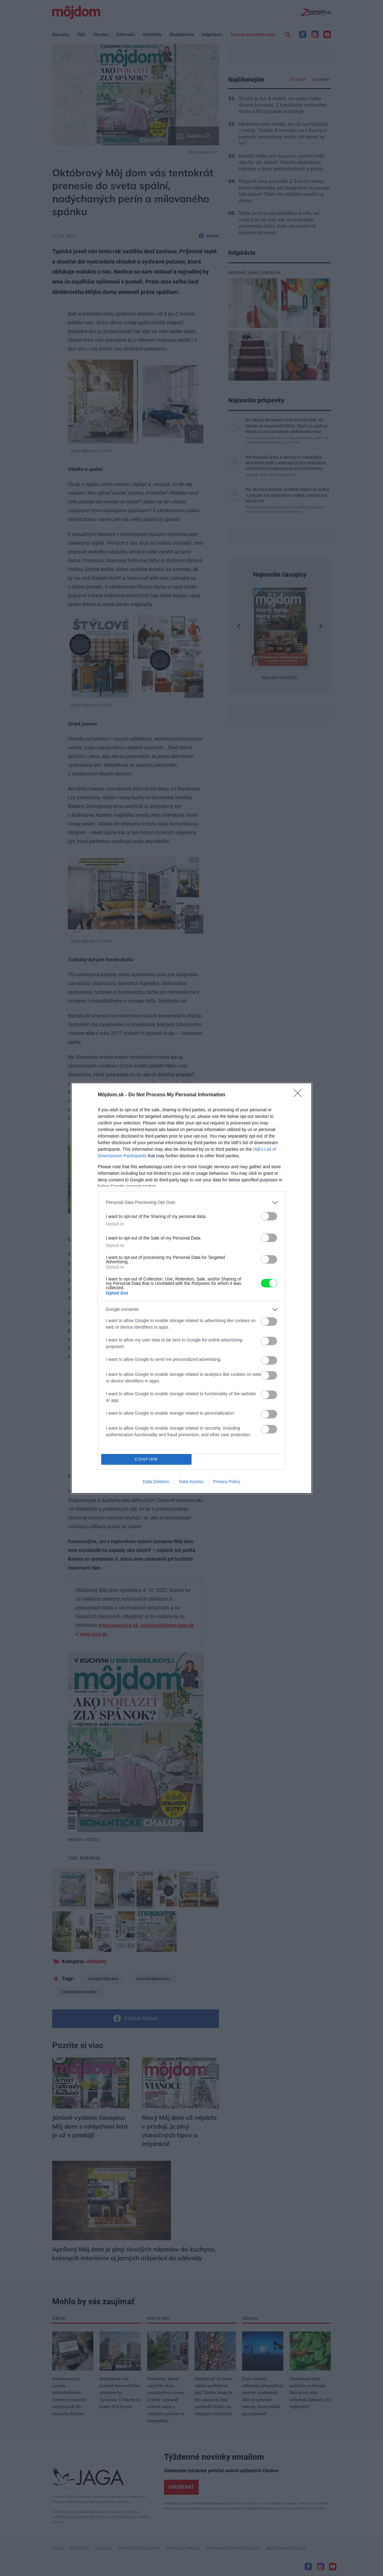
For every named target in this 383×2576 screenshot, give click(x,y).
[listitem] (191, 1202)
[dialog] (191, 1288)
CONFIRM (146, 1459)
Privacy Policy (226, 1481)
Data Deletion (156, 1481)
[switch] (269, 1216)
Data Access (191, 1481)
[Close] (300, 1095)
